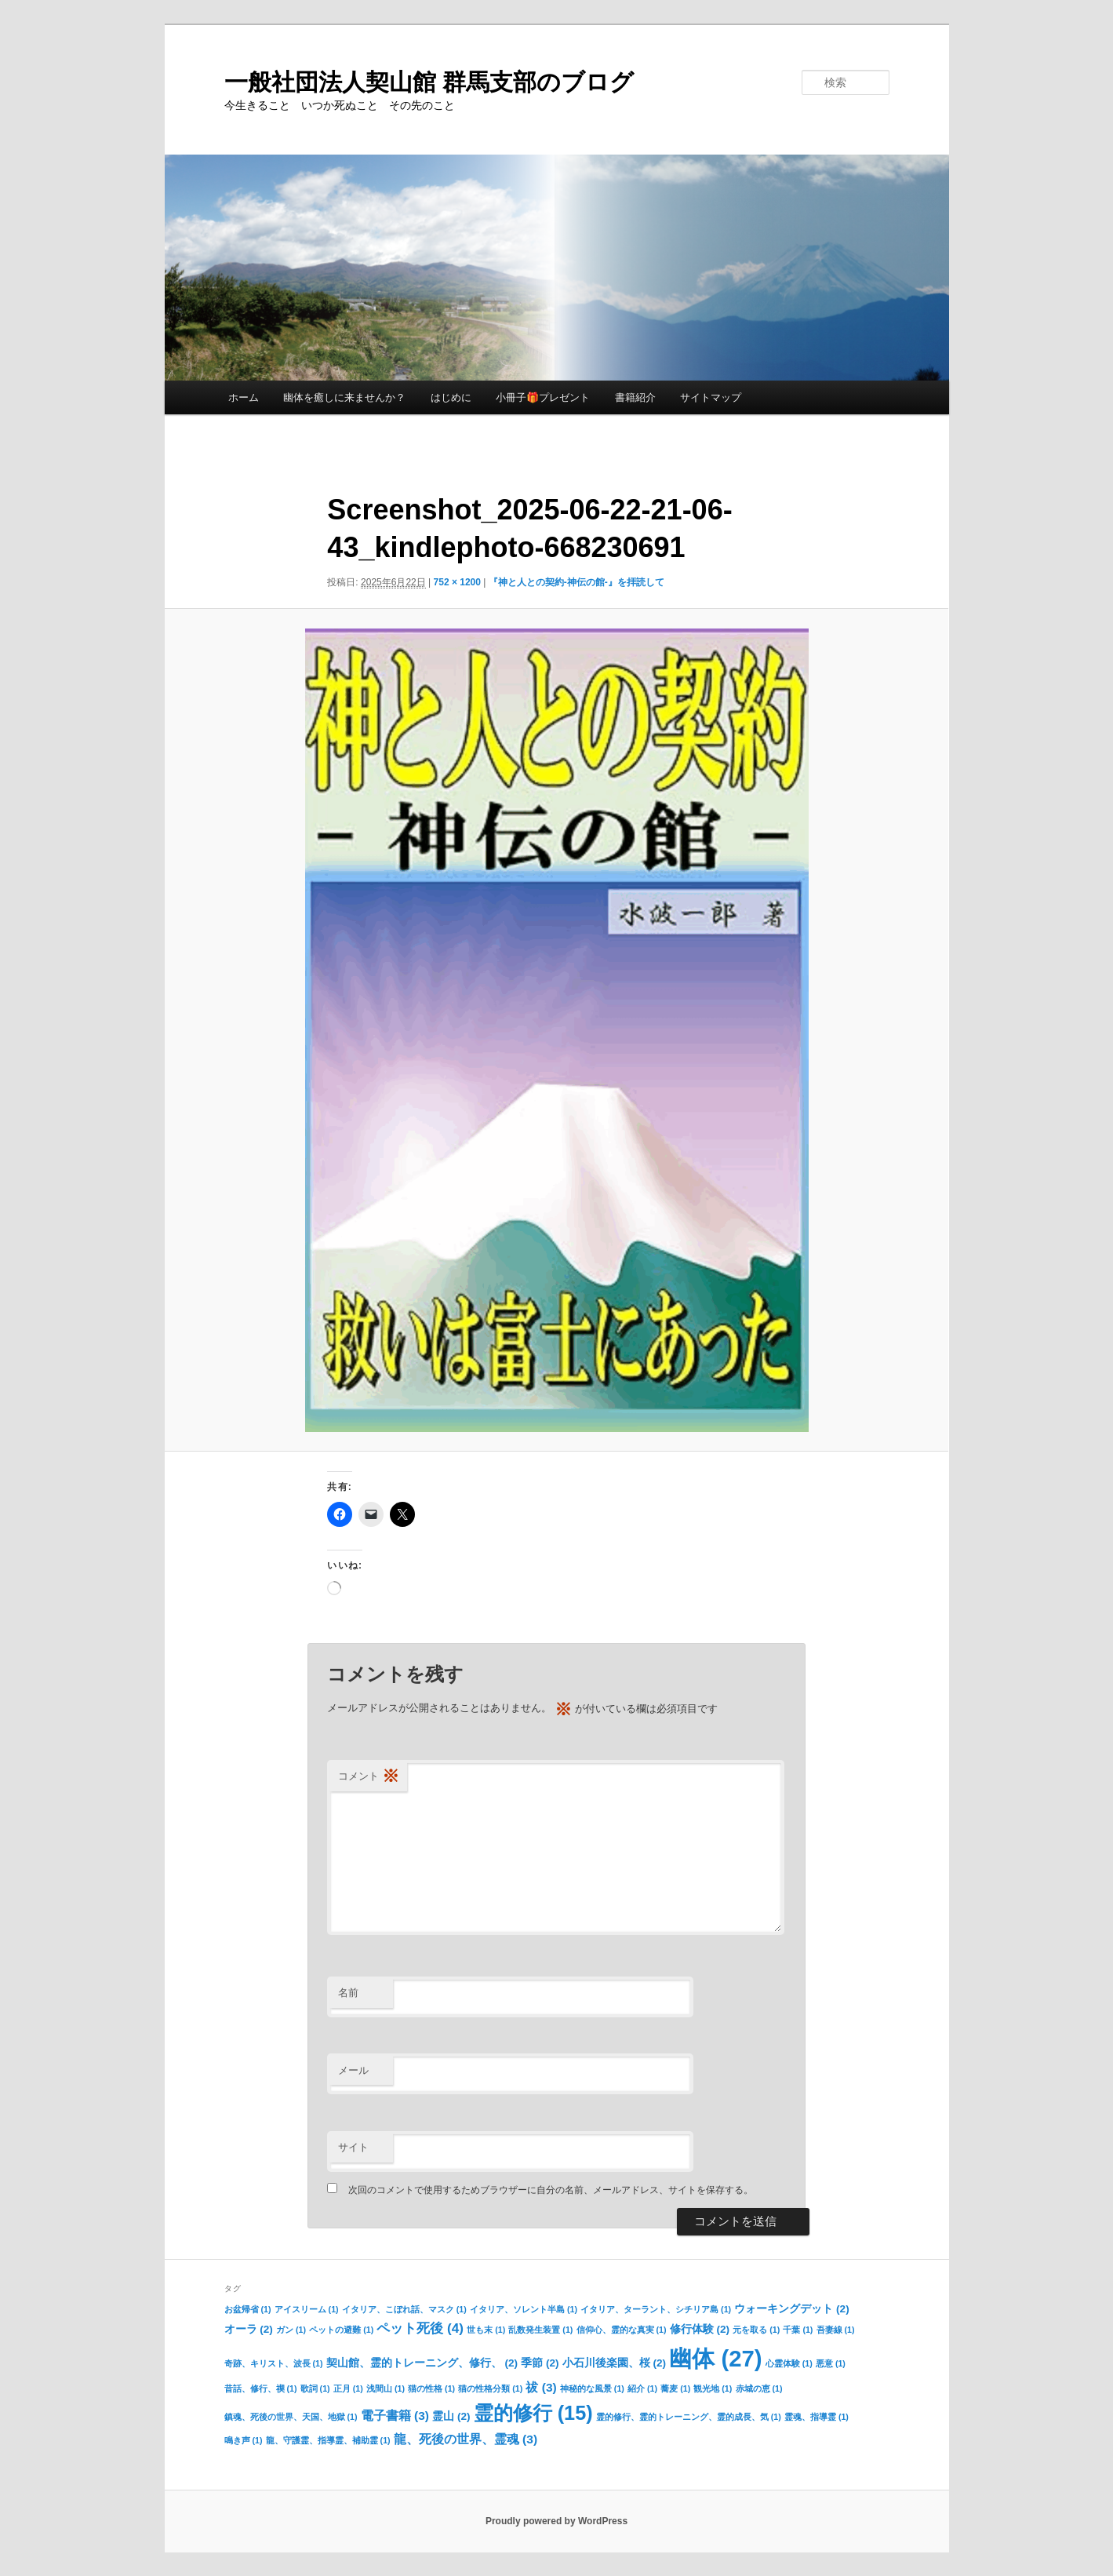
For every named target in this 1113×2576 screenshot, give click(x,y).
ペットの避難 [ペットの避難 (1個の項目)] (341, 2329)
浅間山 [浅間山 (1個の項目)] (385, 2388)
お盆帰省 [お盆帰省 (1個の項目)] (247, 2309)
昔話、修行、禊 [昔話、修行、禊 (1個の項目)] (260, 2388)
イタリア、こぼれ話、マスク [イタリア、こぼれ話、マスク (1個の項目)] (404, 2309)
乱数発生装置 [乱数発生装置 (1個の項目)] (540, 2329)
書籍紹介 (635, 397)
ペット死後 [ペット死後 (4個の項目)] (420, 2328)
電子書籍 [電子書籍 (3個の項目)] (395, 2415)
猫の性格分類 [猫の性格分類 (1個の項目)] (490, 2388)
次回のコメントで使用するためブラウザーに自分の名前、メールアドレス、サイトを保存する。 (550, 2189)
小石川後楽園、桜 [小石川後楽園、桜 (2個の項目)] (614, 2363)
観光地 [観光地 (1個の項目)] (712, 2388)
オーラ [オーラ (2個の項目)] (248, 2329)
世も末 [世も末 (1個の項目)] (486, 2329)
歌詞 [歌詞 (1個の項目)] (315, 2388)
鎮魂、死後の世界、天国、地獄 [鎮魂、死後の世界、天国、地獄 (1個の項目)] (291, 2416)
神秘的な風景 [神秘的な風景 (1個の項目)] (592, 2388)
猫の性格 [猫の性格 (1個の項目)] (431, 2388)
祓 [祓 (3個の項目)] (541, 2387)
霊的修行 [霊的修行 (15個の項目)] (533, 2413)
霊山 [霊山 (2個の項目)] (451, 2416)
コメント (368, 1776)
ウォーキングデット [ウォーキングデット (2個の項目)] (791, 2309)
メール (353, 2070)
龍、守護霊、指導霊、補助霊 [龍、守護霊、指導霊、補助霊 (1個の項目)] (328, 2440)
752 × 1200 (457, 582)
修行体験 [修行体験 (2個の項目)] (699, 2329)
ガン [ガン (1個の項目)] (291, 2329)
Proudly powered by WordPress (556, 2521)
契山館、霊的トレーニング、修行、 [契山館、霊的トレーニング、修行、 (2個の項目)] (422, 2363)
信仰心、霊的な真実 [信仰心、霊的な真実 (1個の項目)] (622, 2329)
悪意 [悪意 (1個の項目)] (831, 2363)
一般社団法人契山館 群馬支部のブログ (429, 82)
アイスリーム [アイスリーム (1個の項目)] (307, 2309)
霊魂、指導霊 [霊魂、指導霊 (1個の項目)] (816, 2416)
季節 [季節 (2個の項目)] (539, 2363)
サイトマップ (710, 397)
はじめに (451, 397)
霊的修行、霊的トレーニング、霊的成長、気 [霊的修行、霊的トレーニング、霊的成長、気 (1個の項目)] (688, 2416)
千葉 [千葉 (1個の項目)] (798, 2329)
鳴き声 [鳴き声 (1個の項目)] (243, 2440)
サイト (353, 2147)
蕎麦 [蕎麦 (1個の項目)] (675, 2388)
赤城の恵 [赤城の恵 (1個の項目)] (759, 2388)
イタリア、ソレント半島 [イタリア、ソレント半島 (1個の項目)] (523, 2309)
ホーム (243, 397)
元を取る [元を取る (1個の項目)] (756, 2329)
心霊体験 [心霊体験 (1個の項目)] (789, 2363)
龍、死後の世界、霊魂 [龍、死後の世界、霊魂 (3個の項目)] (465, 2439)
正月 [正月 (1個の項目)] (348, 2388)
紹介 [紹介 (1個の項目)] (642, 2388)
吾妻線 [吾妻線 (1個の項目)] (836, 2329)
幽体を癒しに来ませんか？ (344, 397)
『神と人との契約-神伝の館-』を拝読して (576, 582)
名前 (348, 1992)
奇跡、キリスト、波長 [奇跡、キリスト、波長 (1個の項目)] (273, 2363)
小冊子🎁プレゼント (543, 397)
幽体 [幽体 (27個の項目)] (715, 2358)
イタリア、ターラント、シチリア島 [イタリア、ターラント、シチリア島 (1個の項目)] (655, 2309)
